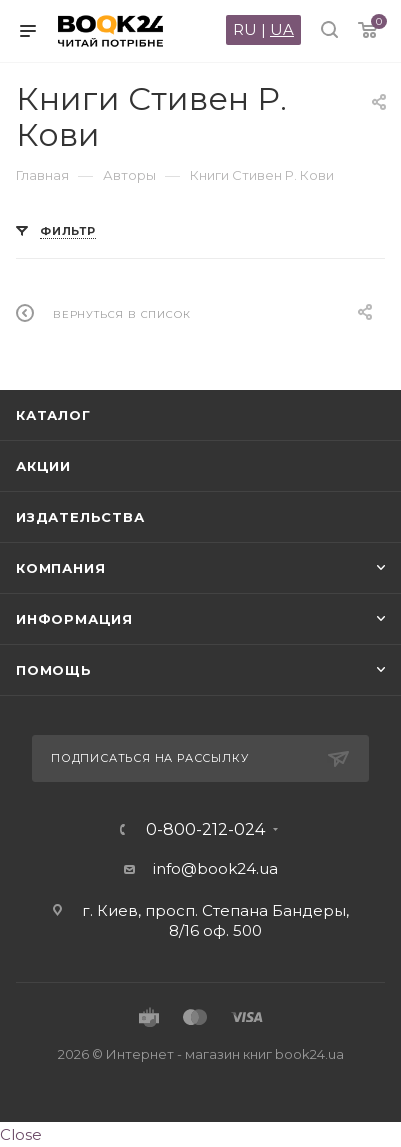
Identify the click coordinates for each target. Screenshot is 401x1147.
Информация (74, 619)
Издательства (80, 517)
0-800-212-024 (205, 830)
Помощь (54, 670)
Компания (60, 568)
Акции (43, 466)
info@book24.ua (215, 868)
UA (282, 29)
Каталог (53, 415)
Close (21, 1134)
